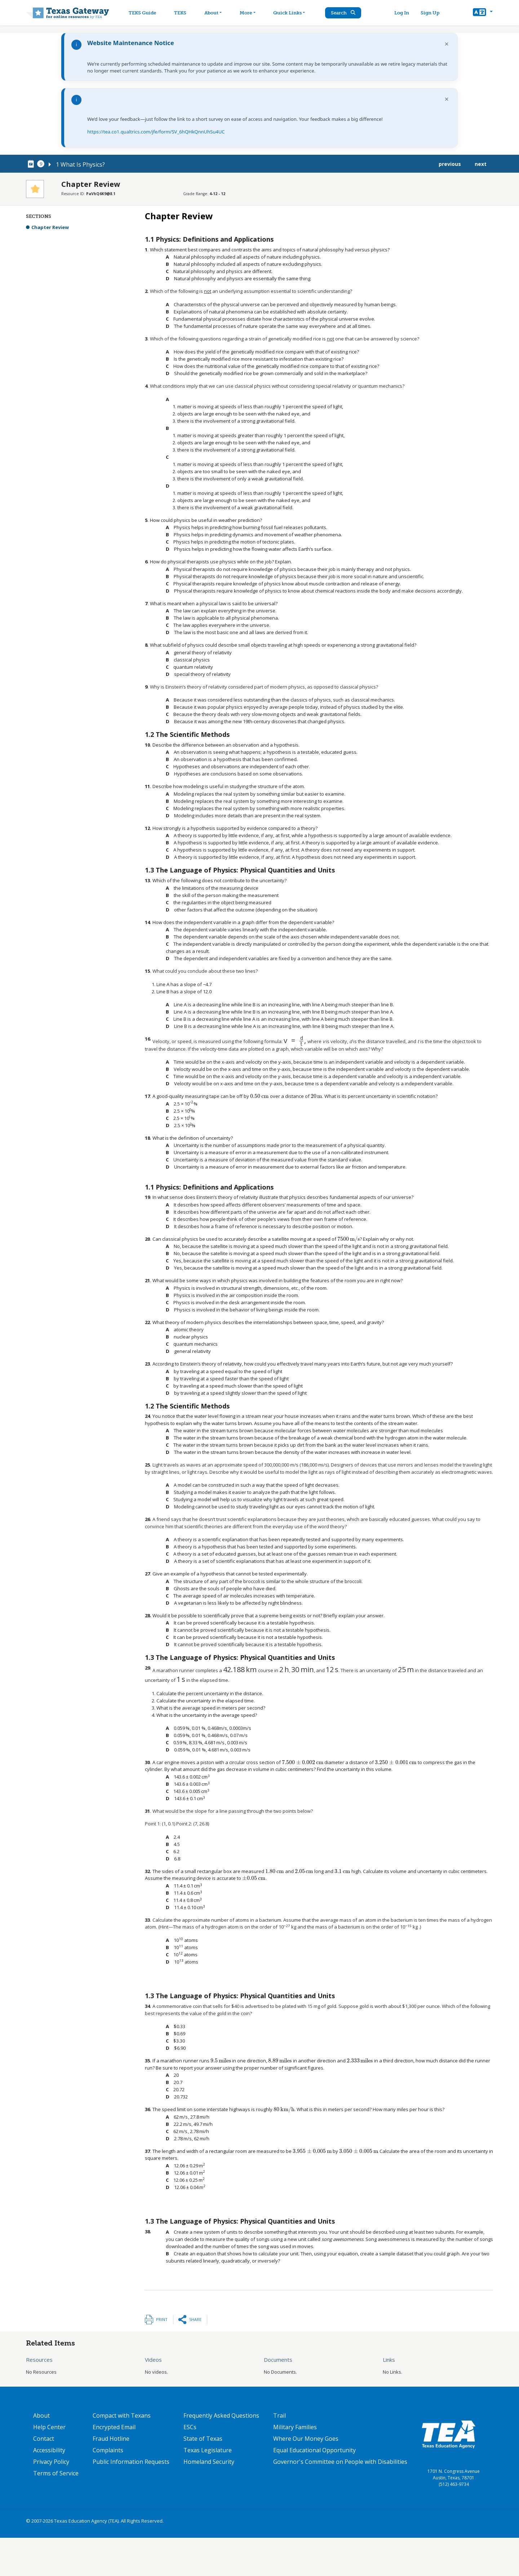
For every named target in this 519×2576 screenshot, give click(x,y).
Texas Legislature (207, 2450)
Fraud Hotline (111, 2439)
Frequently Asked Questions (221, 2415)
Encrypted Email (114, 2427)
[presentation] (207, 984)
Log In (402, 13)
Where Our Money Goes (305, 2439)
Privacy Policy (51, 2462)
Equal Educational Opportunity (314, 2450)
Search (344, 13)
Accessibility (49, 2450)
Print (162, 2319)
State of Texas (202, 2439)
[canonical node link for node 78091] (32, 164)
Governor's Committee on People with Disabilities (340, 2462)
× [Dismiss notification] (447, 44)
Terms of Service (56, 2473)
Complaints (108, 2450)
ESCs (189, 2427)
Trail (279, 2415)
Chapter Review (50, 227)
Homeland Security (208, 2462)
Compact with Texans (122, 2415)
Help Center (49, 2427)
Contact (43, 2439)
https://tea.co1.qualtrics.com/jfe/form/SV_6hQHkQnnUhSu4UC (156, 131)
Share (195, 2319)
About (41, 2415)
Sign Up (430, 13)
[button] (483, 13)
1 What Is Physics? (80, 164)
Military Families (295, 2427)
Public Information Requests (131, 2462)
